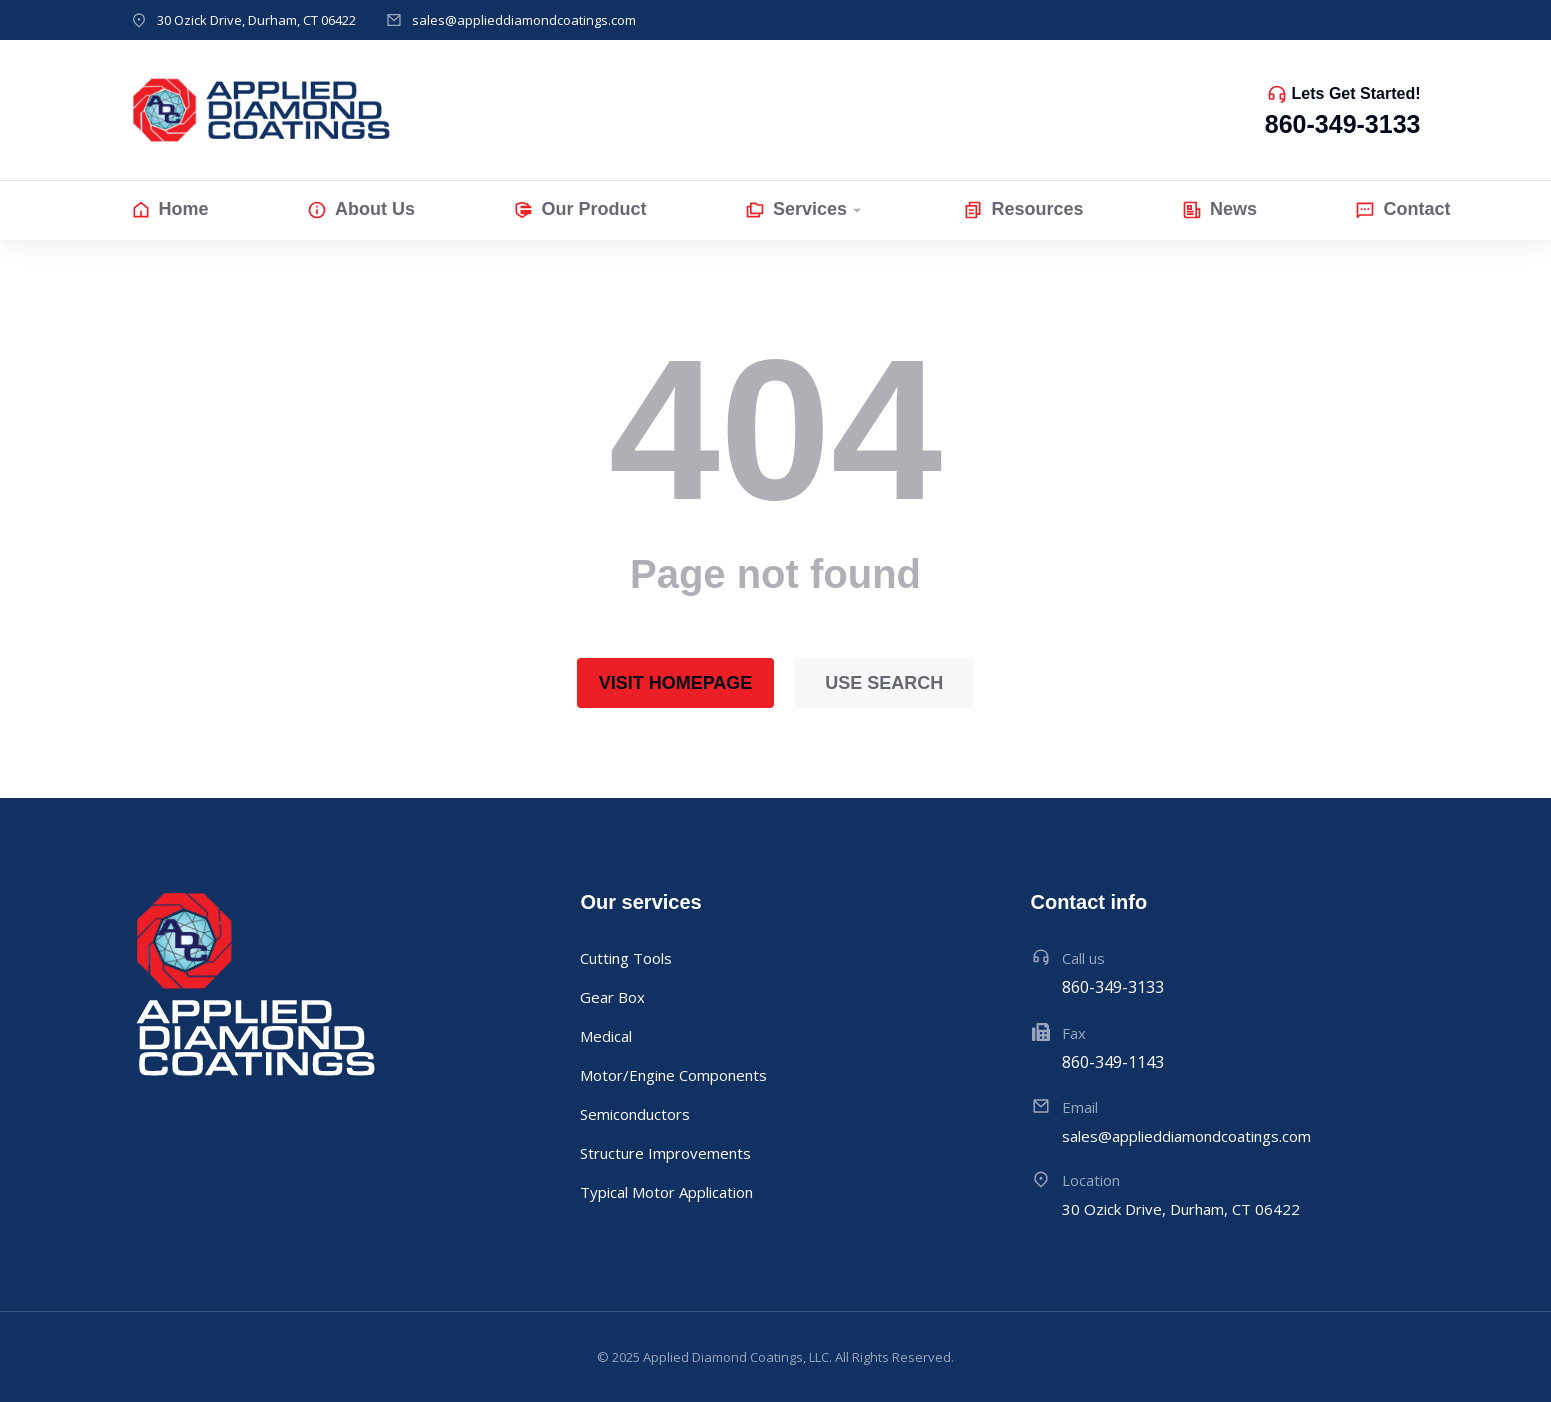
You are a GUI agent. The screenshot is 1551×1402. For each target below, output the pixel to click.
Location (1091, 1180)
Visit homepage (676, 683)
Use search (884, 683)
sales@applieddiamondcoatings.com (524, 20)
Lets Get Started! (1356, 93)
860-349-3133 (1343, 124)
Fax (1074, 1033)
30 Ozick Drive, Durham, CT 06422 (256, 20)
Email (1080, 1107)
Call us (1083, 958)
